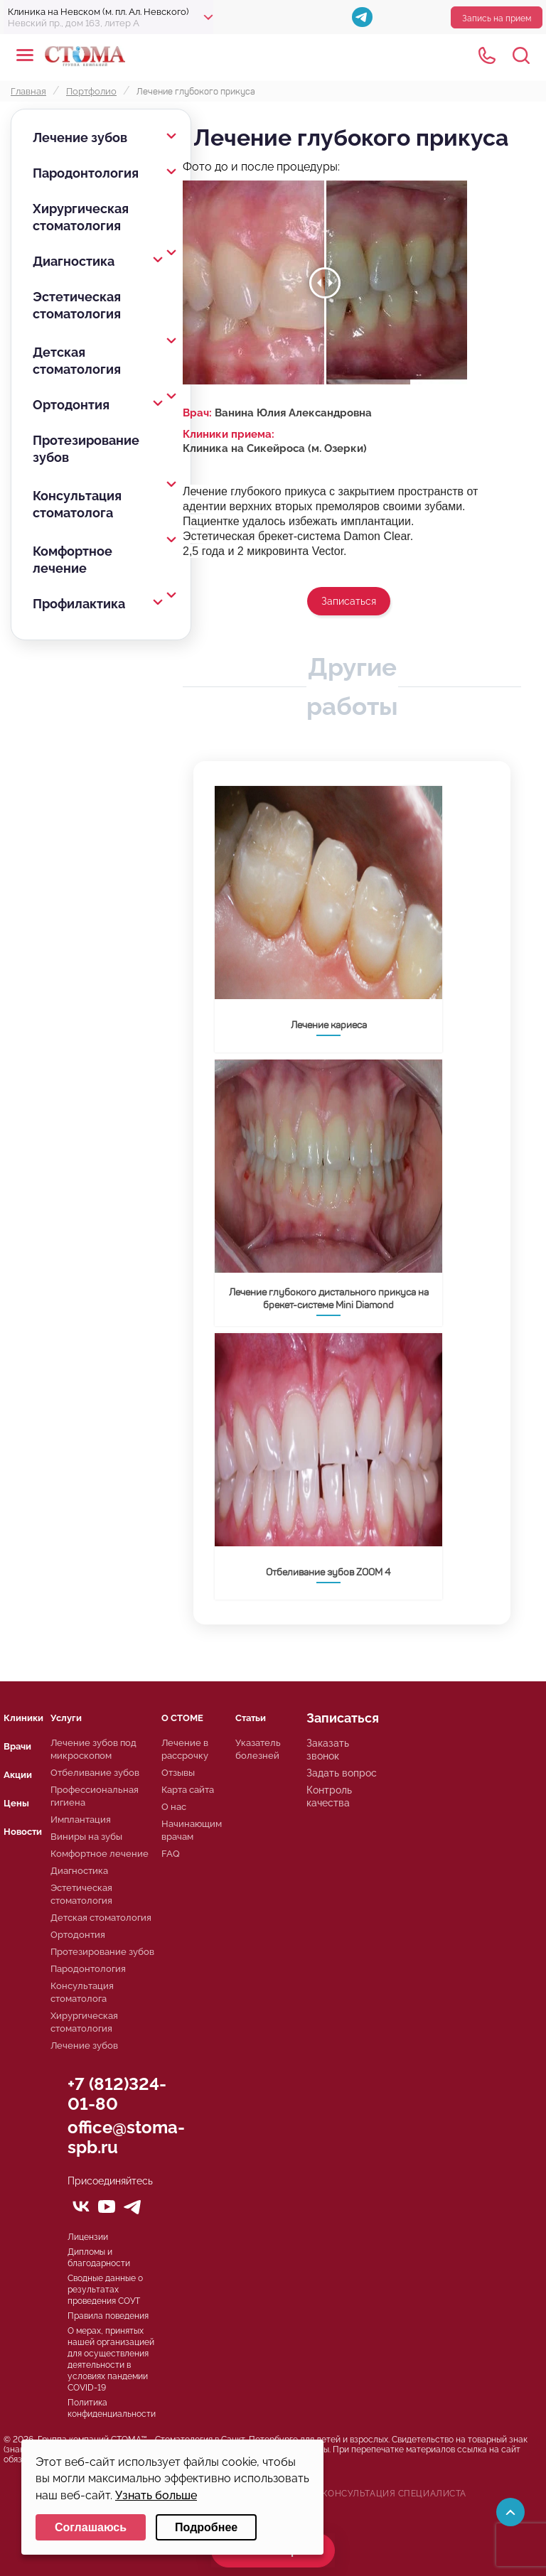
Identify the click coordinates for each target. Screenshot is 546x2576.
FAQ (170, 1853)
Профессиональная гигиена (94, 1796)
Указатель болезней (258, 1749)
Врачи (17, 1746)
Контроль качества (329, 1796)
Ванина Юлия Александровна (293, 412)
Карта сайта (187, 1789)
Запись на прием (496, 18)
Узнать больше (156, 2495)
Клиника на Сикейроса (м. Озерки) (275, 448)
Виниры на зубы (86, 1836)
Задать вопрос (341, 1773)
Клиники (23, 1718)
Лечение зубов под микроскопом (93, 1749)
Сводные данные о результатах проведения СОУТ (105, 2289)
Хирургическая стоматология (81, 217)
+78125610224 (487, 55)
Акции (18, 1774)
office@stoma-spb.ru (126, 2137)
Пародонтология (86, 173)
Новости (23, 1831)
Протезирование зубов (86, 449)
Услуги (66, 1718)
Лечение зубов (80, 137)
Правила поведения (108, 2316)
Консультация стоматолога (77, 504)
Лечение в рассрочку (184, 1749)
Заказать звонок (327, 1749)
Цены (16, 1803)
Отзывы (178, 1772)
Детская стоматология (77, 361)
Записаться (348, 601)
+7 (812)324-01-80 (117, 2094)
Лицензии (88, 2237)
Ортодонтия (71, 404)
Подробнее (206, 2527)
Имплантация (80, 1819)
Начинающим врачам (191, 1830)
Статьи (250, 1718)
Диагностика (73, 261)
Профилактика (79, 603)
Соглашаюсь (91, 2527)
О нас (173, 1806)
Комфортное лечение (72, 560)
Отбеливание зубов (94, 1772)
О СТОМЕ (182, 1718)
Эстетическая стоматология (77, 305)
